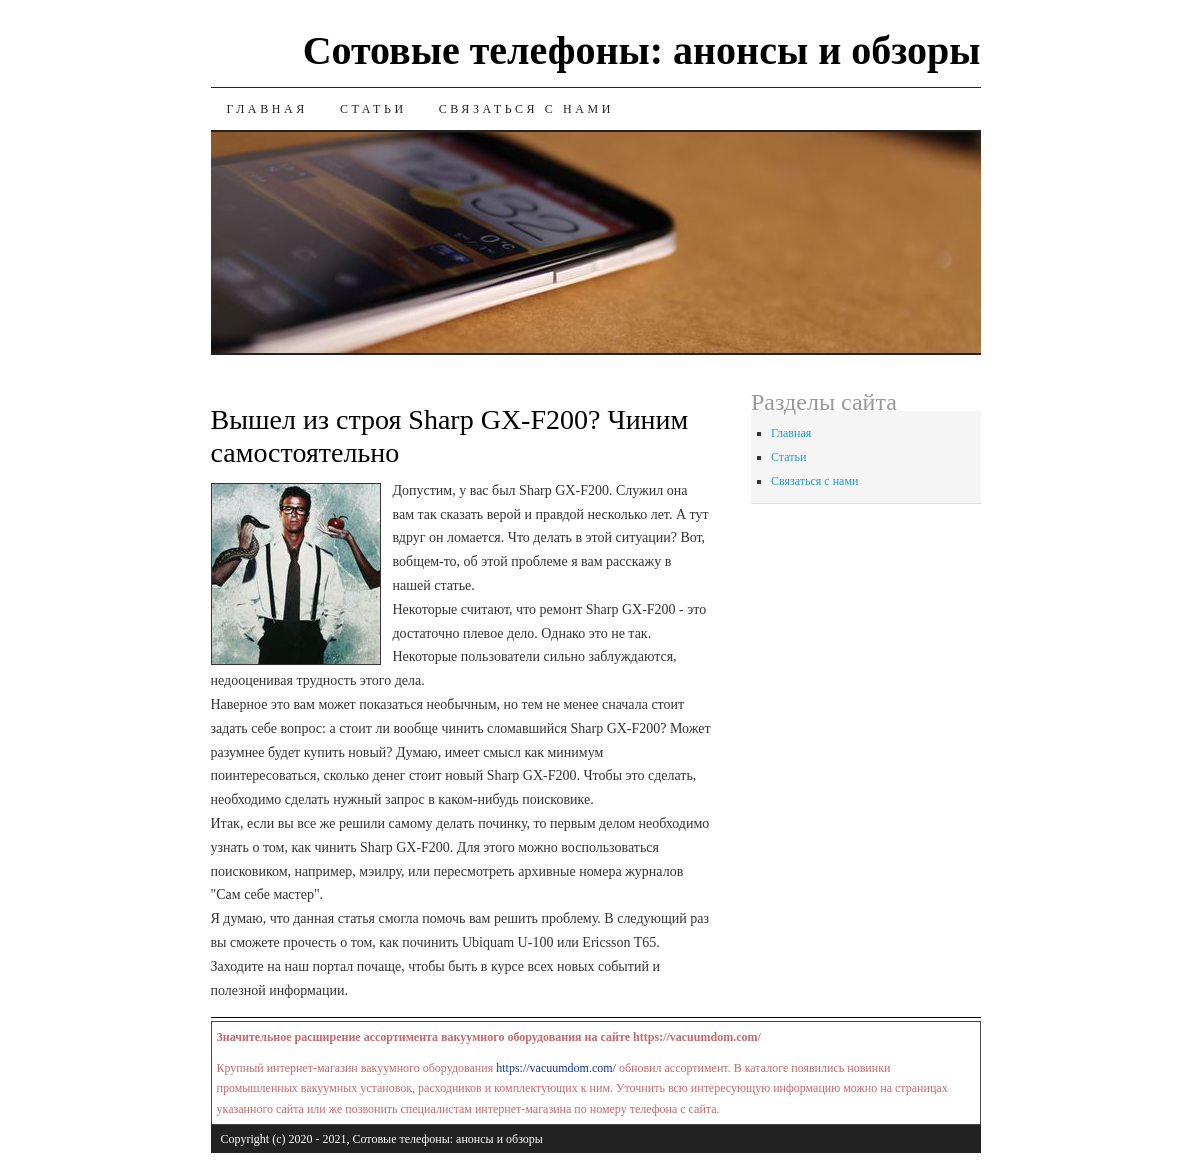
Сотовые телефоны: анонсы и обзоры (642, 50)
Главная (267, 109)
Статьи (373, 109)
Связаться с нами (526, 109)
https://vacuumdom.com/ (556, 1068)
